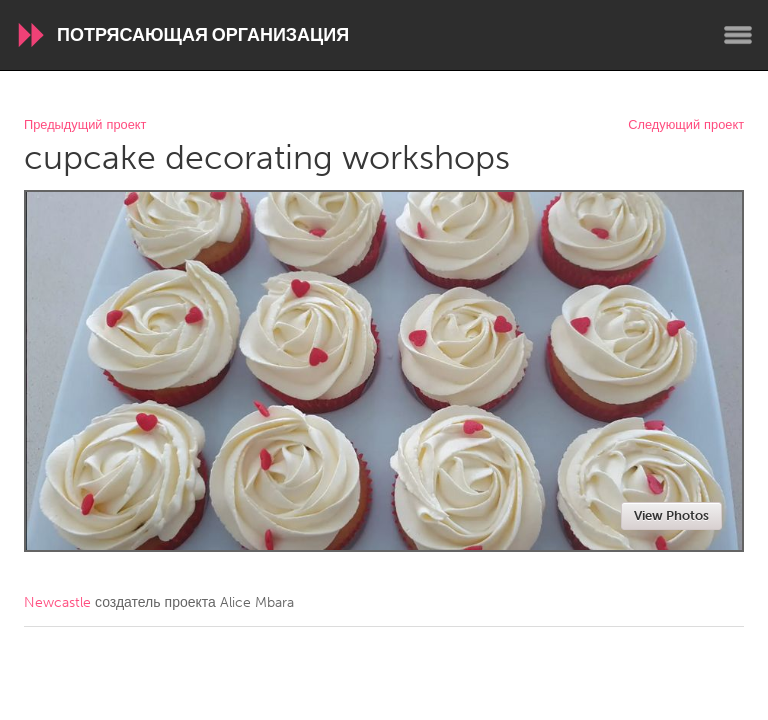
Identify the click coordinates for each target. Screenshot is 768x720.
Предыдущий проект (85, 125)
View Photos (671, 515)
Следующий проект (686, 125)
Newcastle (57, 602)
